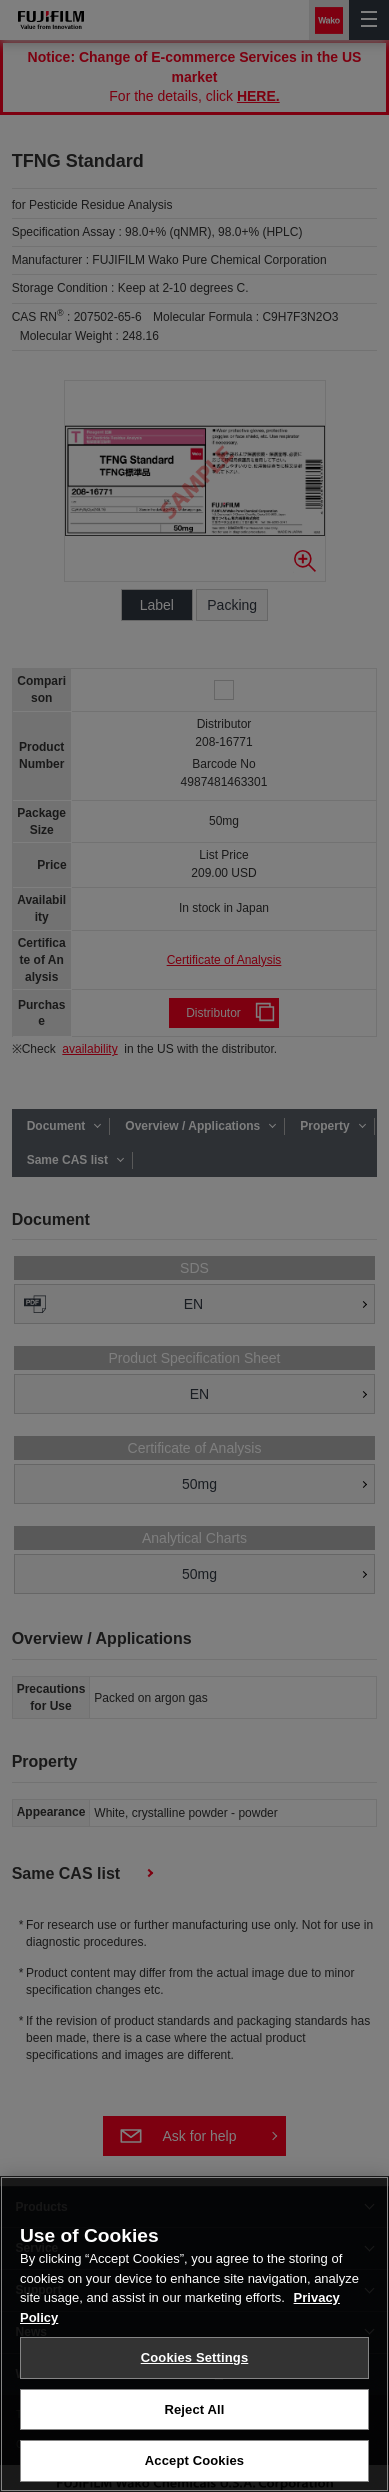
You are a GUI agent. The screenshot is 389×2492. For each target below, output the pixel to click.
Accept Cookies (194, 2466)
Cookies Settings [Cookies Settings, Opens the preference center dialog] (195, 2362)
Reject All (194, 2414)
